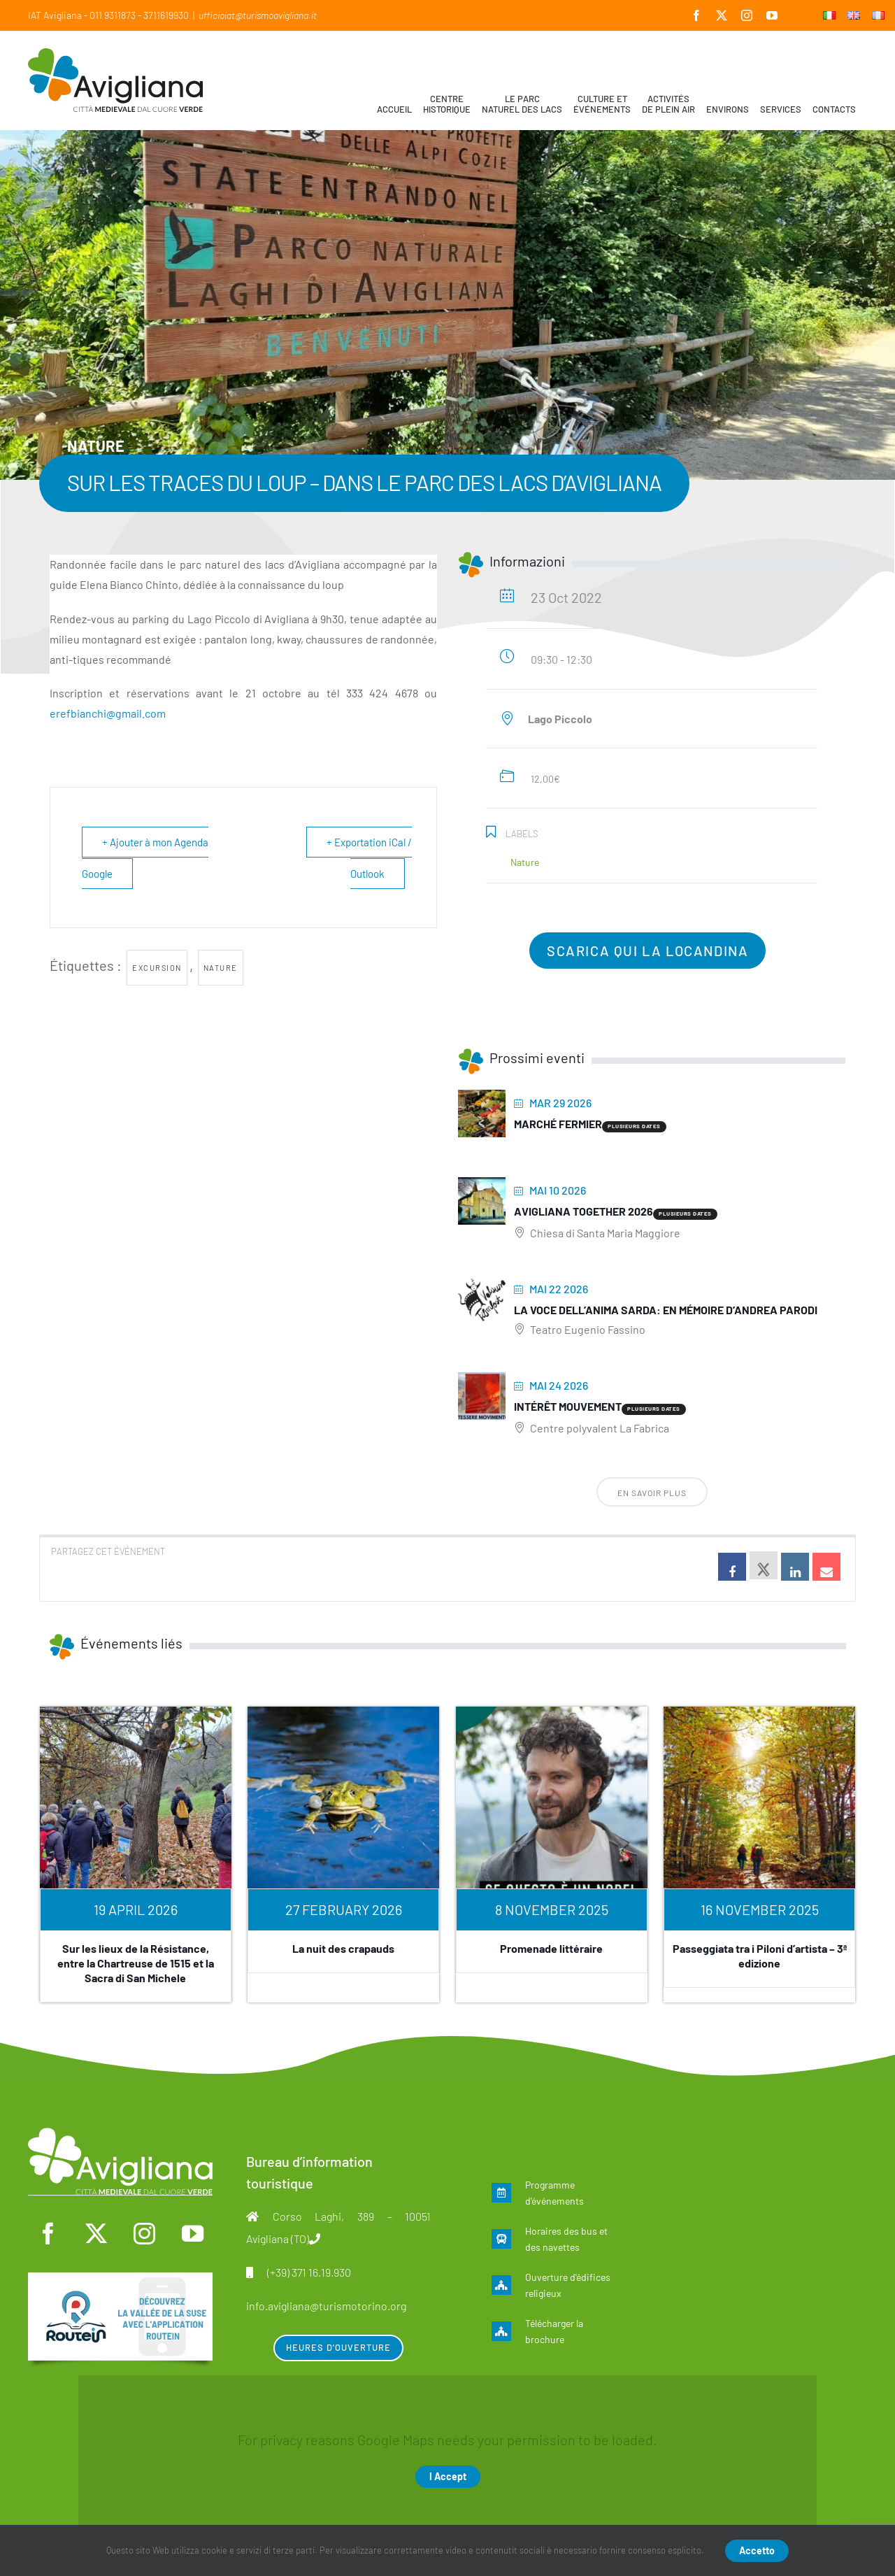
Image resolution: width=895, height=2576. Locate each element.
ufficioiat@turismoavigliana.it (258, 15)
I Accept (447, 2476)
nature (220, 967)
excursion (157, 967)
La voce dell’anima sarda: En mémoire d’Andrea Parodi (665, 1309)
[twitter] (96, 2233)
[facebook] (48, 2233)
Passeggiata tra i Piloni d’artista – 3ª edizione (760, 1956)
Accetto (757, 2550)
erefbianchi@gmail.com (108, 713)
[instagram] (144, 2233)
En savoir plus (652, 1492)
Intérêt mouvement (568, 1406)
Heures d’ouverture (338, 2347)
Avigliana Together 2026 (583, 1211)
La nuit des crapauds (343, 1948)
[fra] (120, 2279)
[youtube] (192, 2233)
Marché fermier (558, 1123)
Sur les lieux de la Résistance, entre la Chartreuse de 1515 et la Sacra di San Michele (135, 1963)
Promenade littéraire (551, 1948)
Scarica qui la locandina (647, 950)
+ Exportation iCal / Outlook (369, 858)
